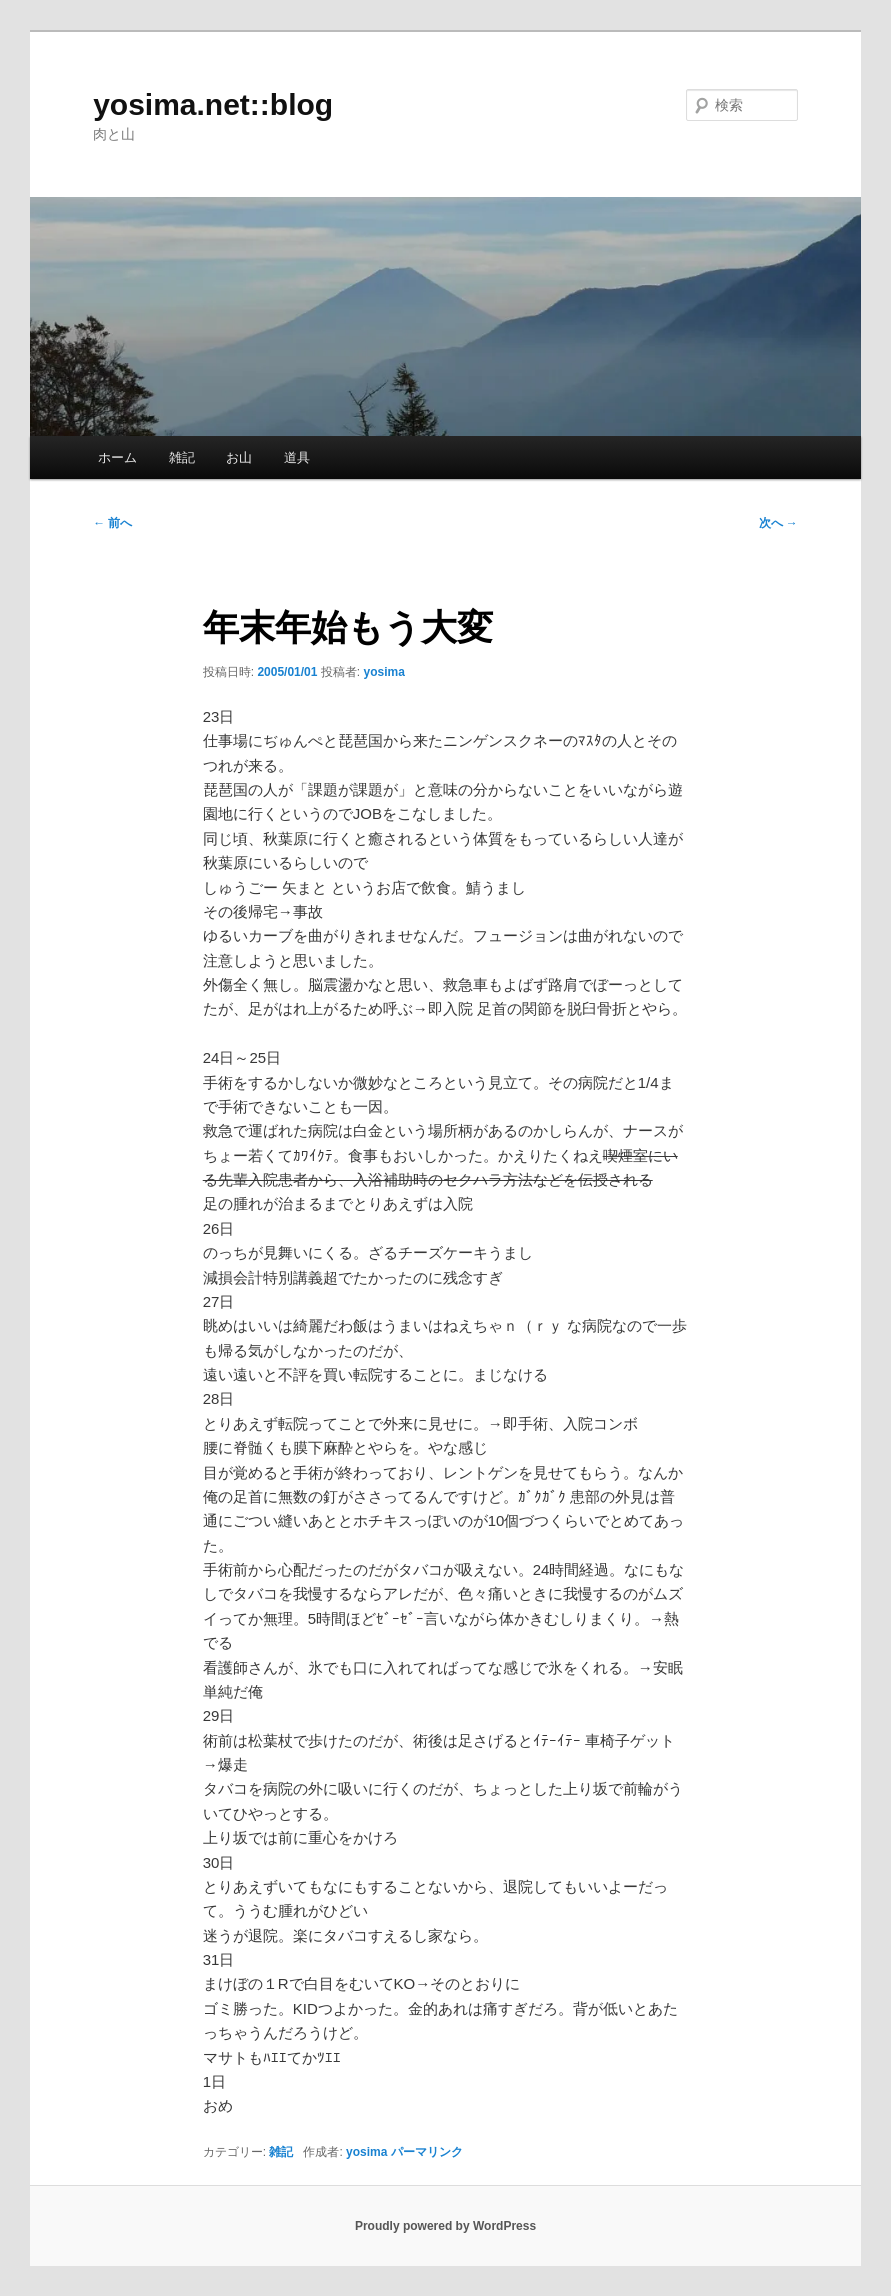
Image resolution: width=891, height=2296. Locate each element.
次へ (778, 523)
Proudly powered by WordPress (445, 2226)
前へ (112, 523)
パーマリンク (427, 2152)
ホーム (117, 457)
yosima (383, 672)
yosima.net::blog (213, 104)
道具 (297, 457)
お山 (239, 457)
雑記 (182, 457)
